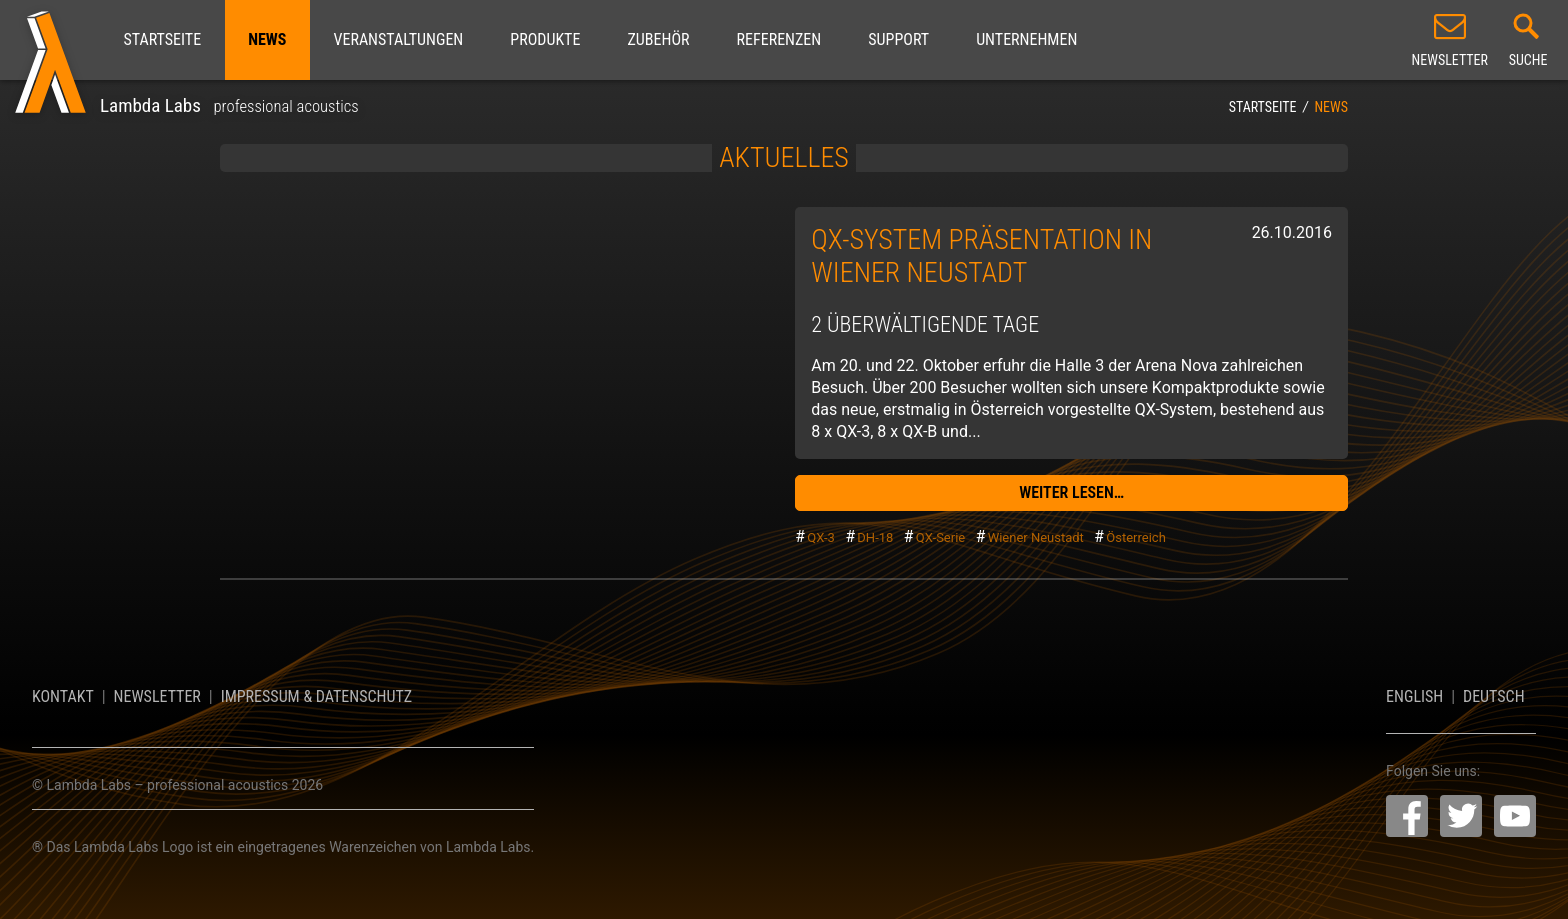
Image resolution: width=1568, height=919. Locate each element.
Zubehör (658, 39)
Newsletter (157, 696)
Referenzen (779, 39)
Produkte (545, 39)
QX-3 (821, 537)
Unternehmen (1026, 39)
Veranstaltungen (398, 39)
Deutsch (1494, 696)
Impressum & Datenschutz (316, 696)
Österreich (1136, 537)
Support (898, 39)
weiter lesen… (1071, 492)
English (1414, 696)
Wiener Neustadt (1036, 537)
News (267, 39)
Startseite (163, 39)
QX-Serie (940, 537)
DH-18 (875, 537)
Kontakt (63, 696)
